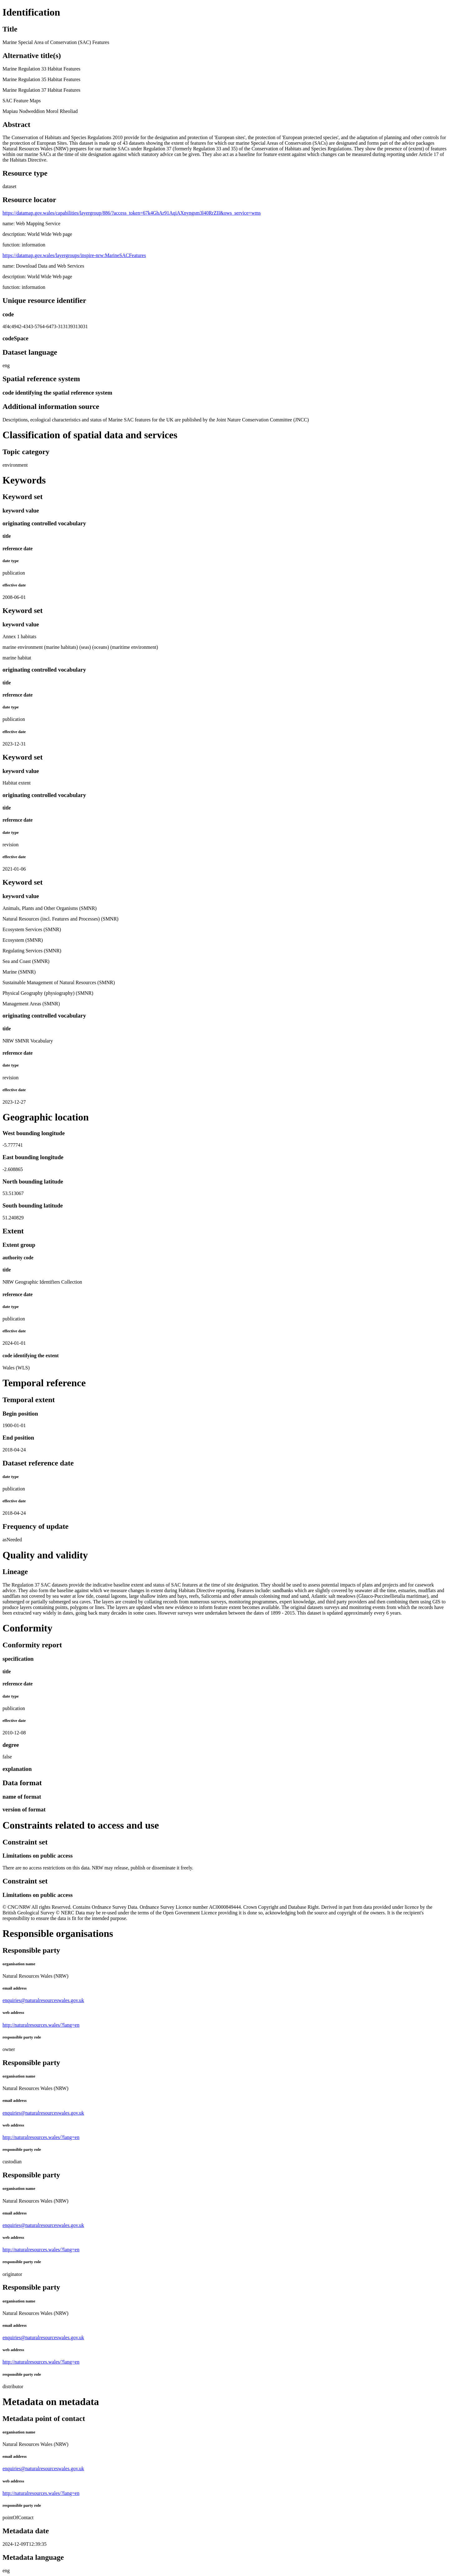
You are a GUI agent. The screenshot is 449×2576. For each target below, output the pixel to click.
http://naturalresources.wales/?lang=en (41, 2025)
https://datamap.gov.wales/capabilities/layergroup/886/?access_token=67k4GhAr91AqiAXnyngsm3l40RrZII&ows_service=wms (131, 213)
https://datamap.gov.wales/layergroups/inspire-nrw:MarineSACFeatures (74, 255)
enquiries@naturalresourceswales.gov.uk (43, 2000)
